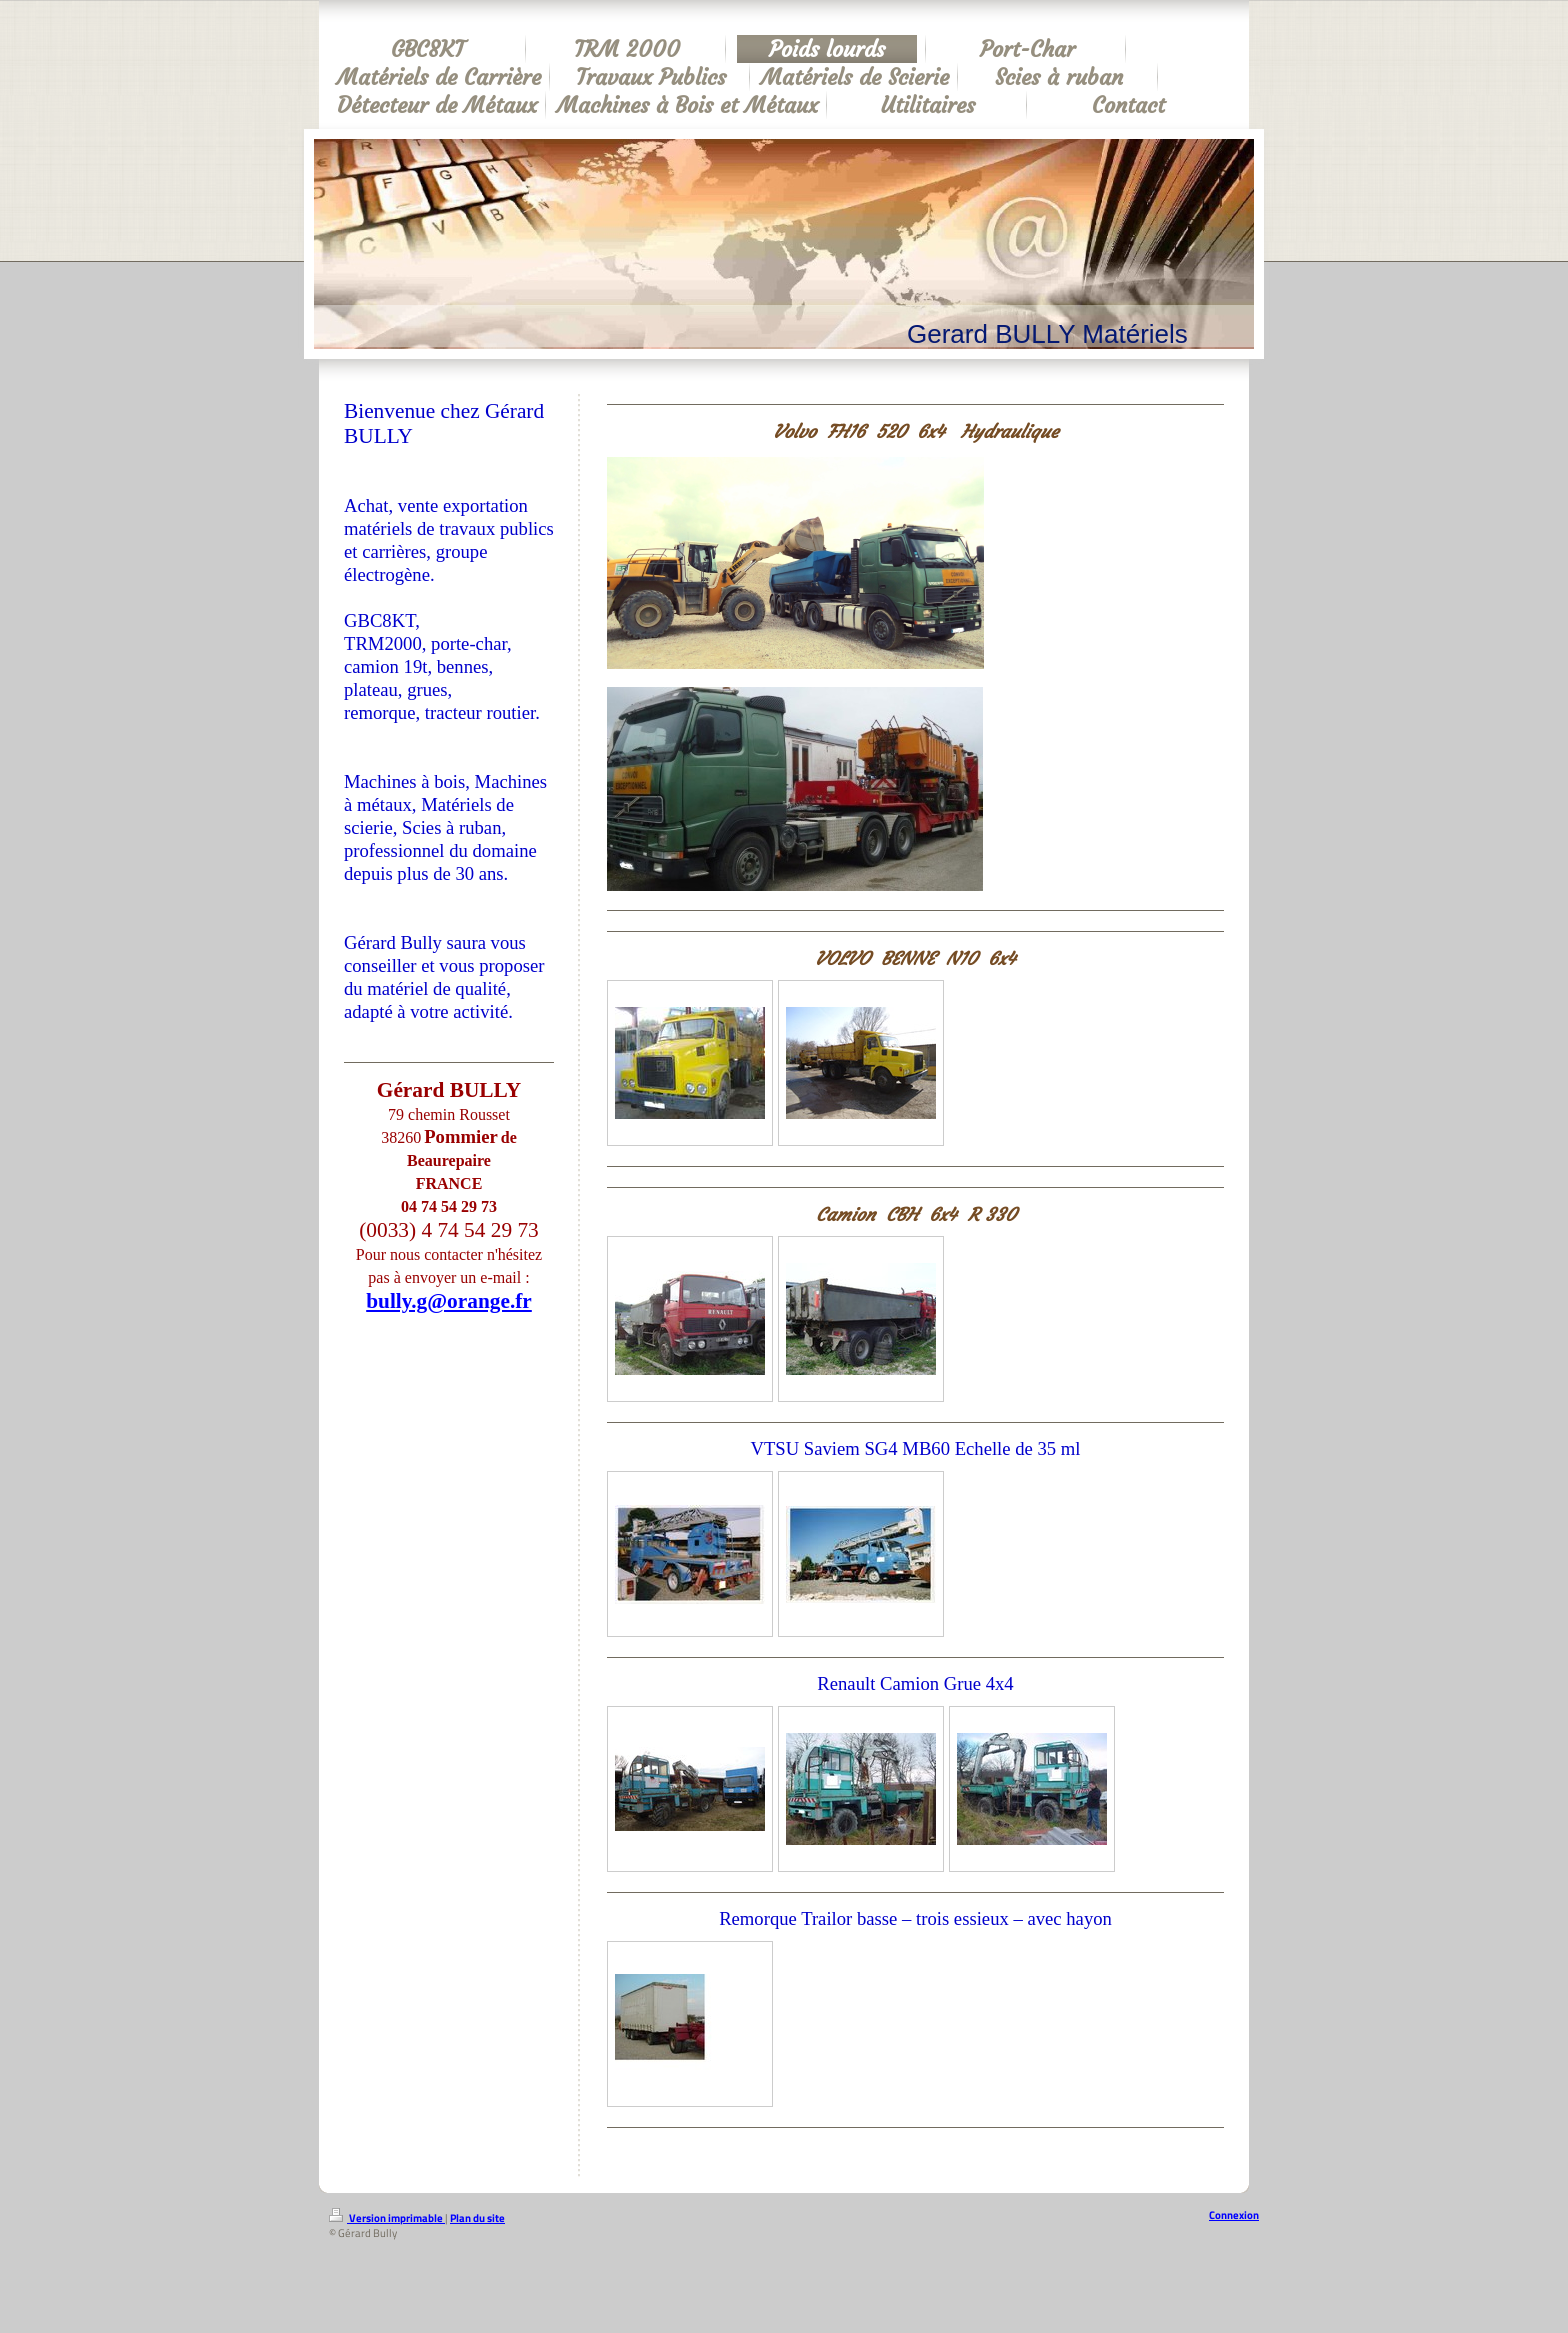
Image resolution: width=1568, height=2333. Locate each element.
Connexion (1234, 2215)
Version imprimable (387, 2218)
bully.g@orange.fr (449, 1301)
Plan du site (477, 2218)
